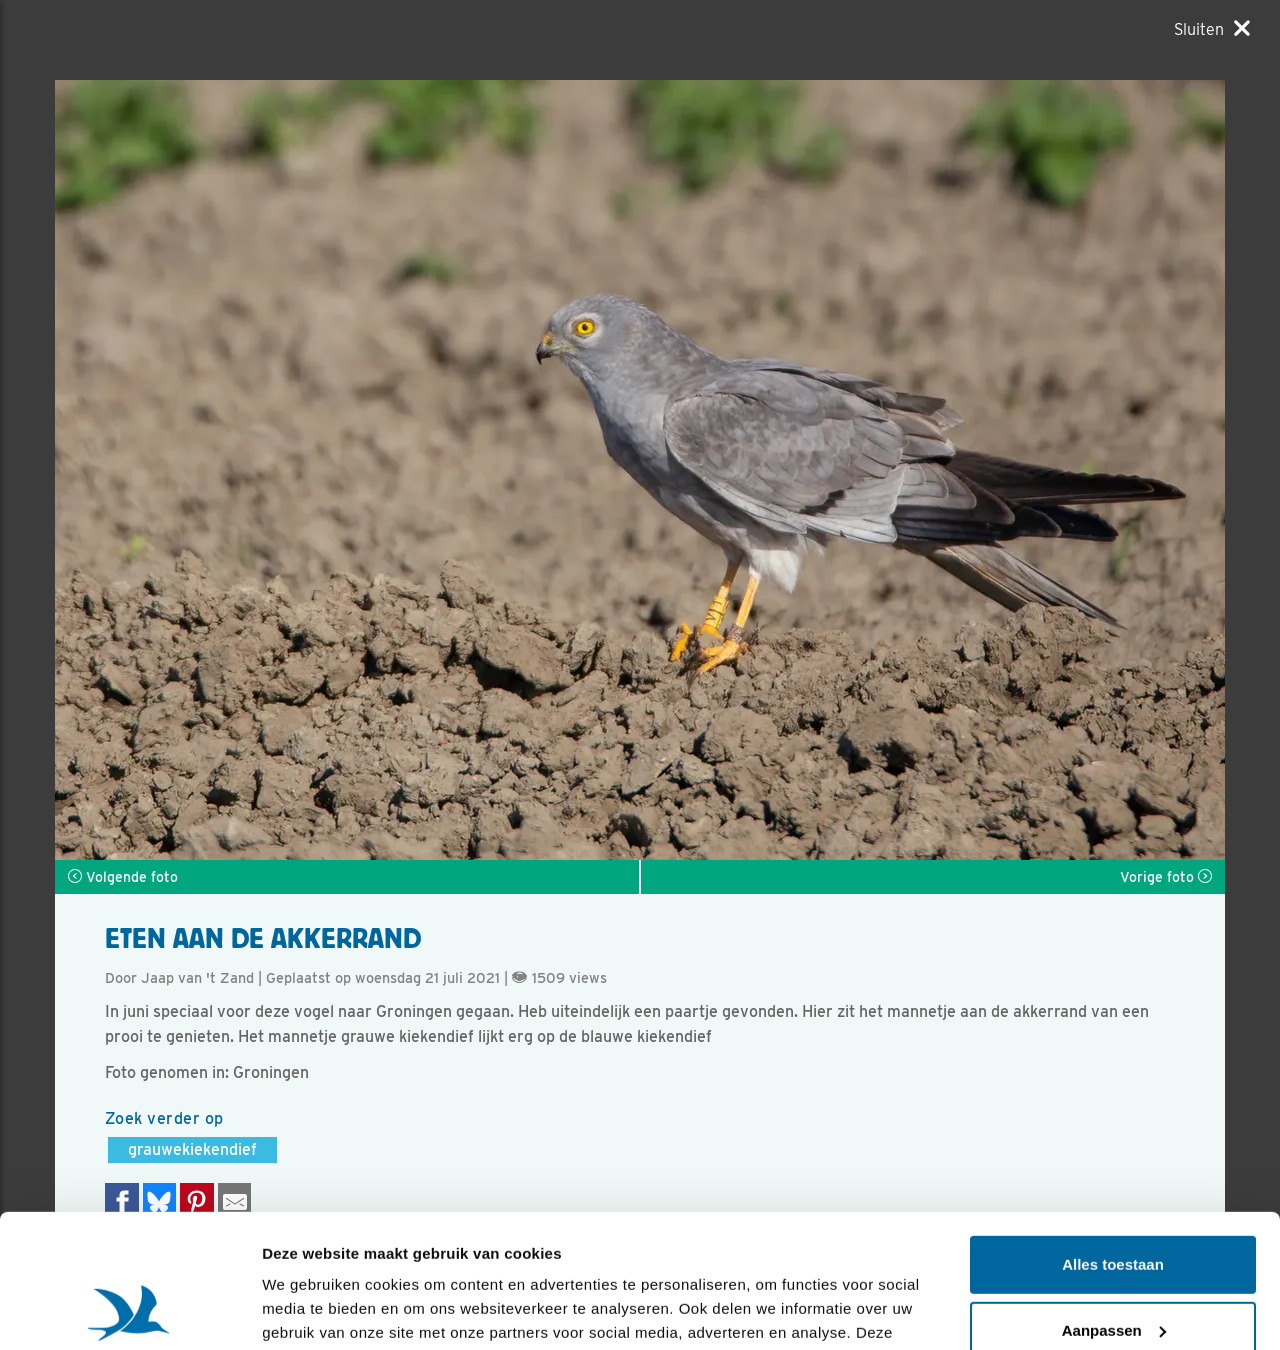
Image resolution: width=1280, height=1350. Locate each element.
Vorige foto (1166, 877)
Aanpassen (1114, 1204)
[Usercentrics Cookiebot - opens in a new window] (129, 1311)
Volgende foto (123, 877)
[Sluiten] (1212, 29)
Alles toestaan (1113, 1139)
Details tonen (309, 1310)
